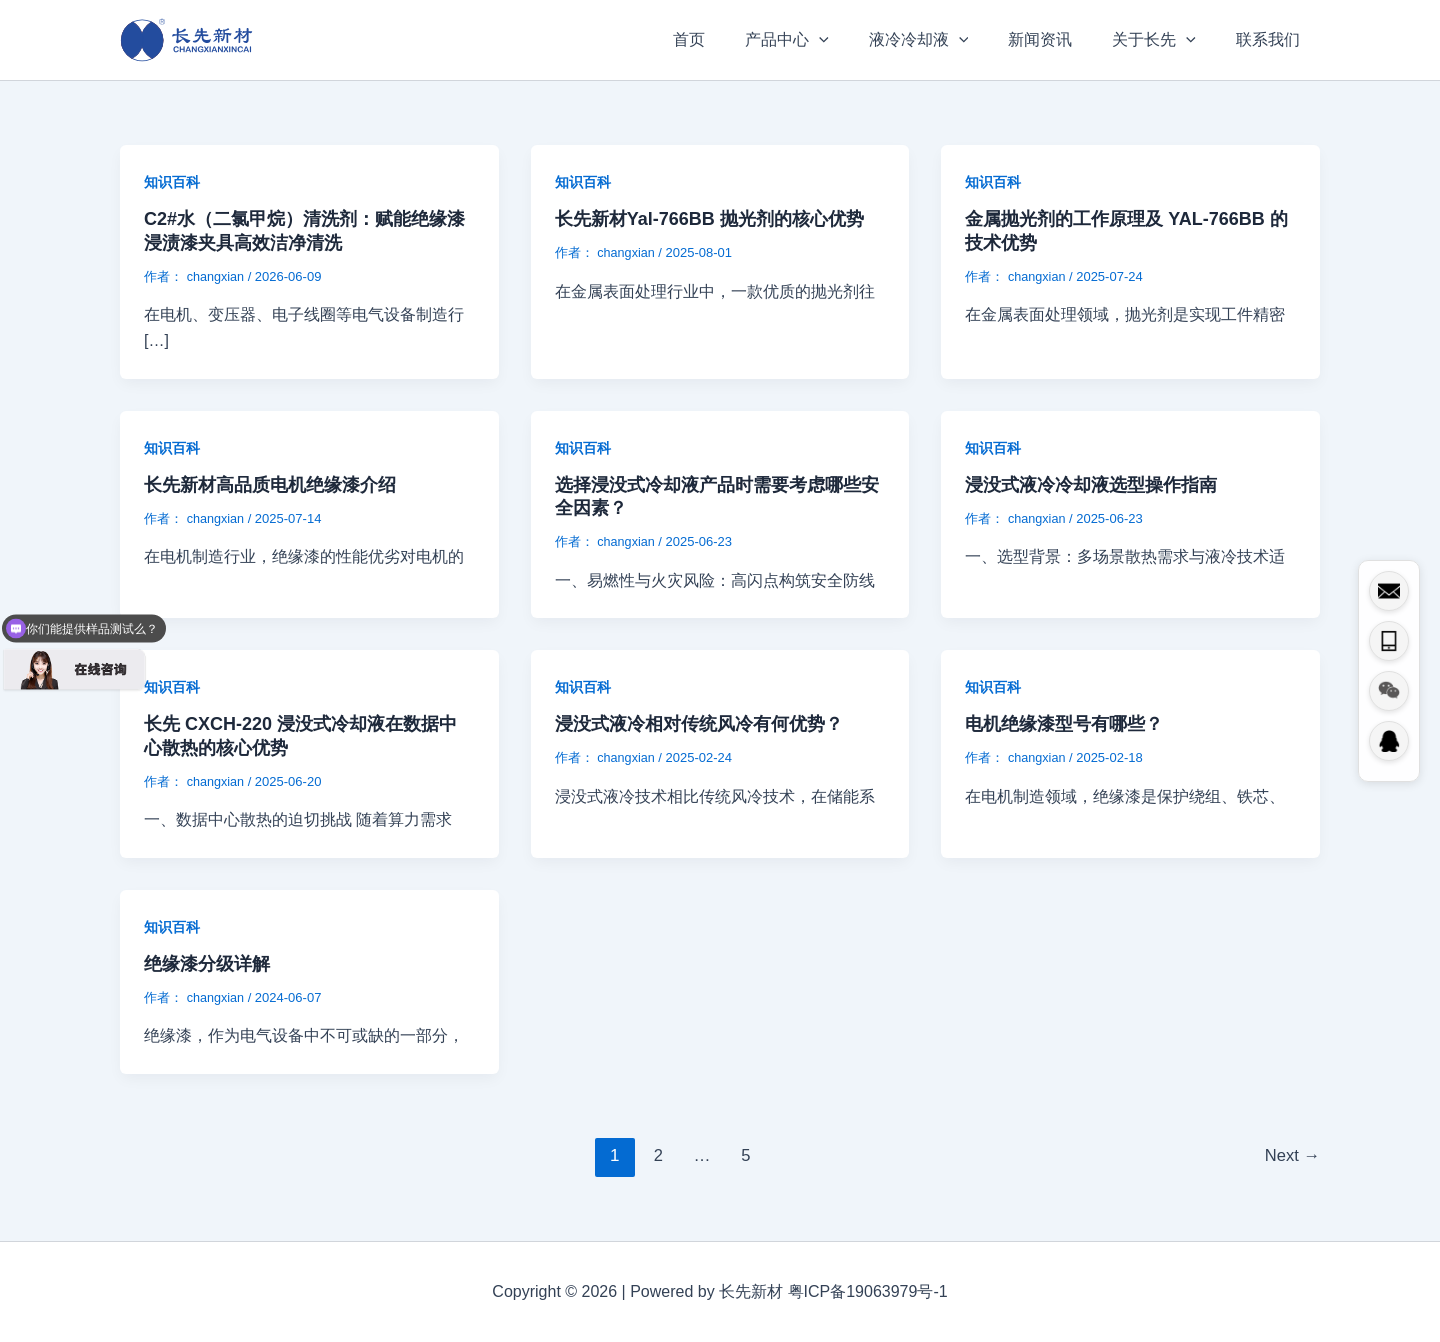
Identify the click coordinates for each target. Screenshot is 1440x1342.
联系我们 (1272, 39)
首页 (733, 39)
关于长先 (1166, 40)
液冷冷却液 (947, 40)
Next (1291, 1155)
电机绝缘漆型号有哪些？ (1064, 724)
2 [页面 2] (656, 1155)
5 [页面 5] (744, 1155)
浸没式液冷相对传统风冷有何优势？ (699, 724)
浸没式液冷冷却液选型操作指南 (1091, 485)
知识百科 (172, 182)
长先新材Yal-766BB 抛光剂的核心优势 (709, 219)
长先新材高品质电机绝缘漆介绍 (270, 485)
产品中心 (823, 40)
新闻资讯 (1060, 39)
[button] (855, 40)
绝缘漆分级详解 (207, 964)
